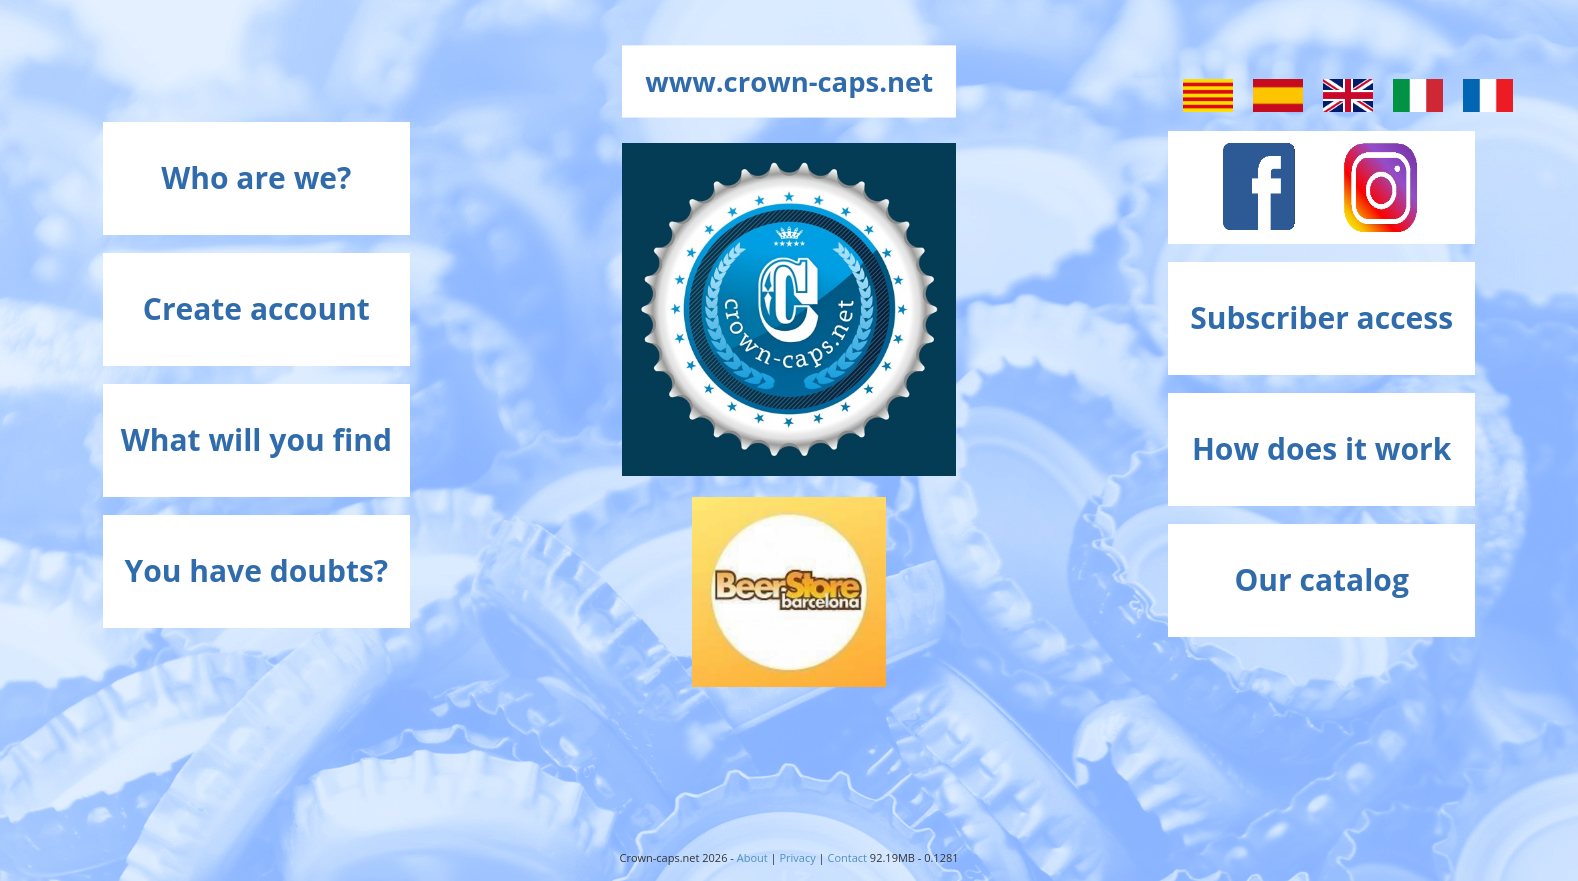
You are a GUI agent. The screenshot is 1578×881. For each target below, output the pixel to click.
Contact (848, 857)
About (752, 857)
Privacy (797, 857)
